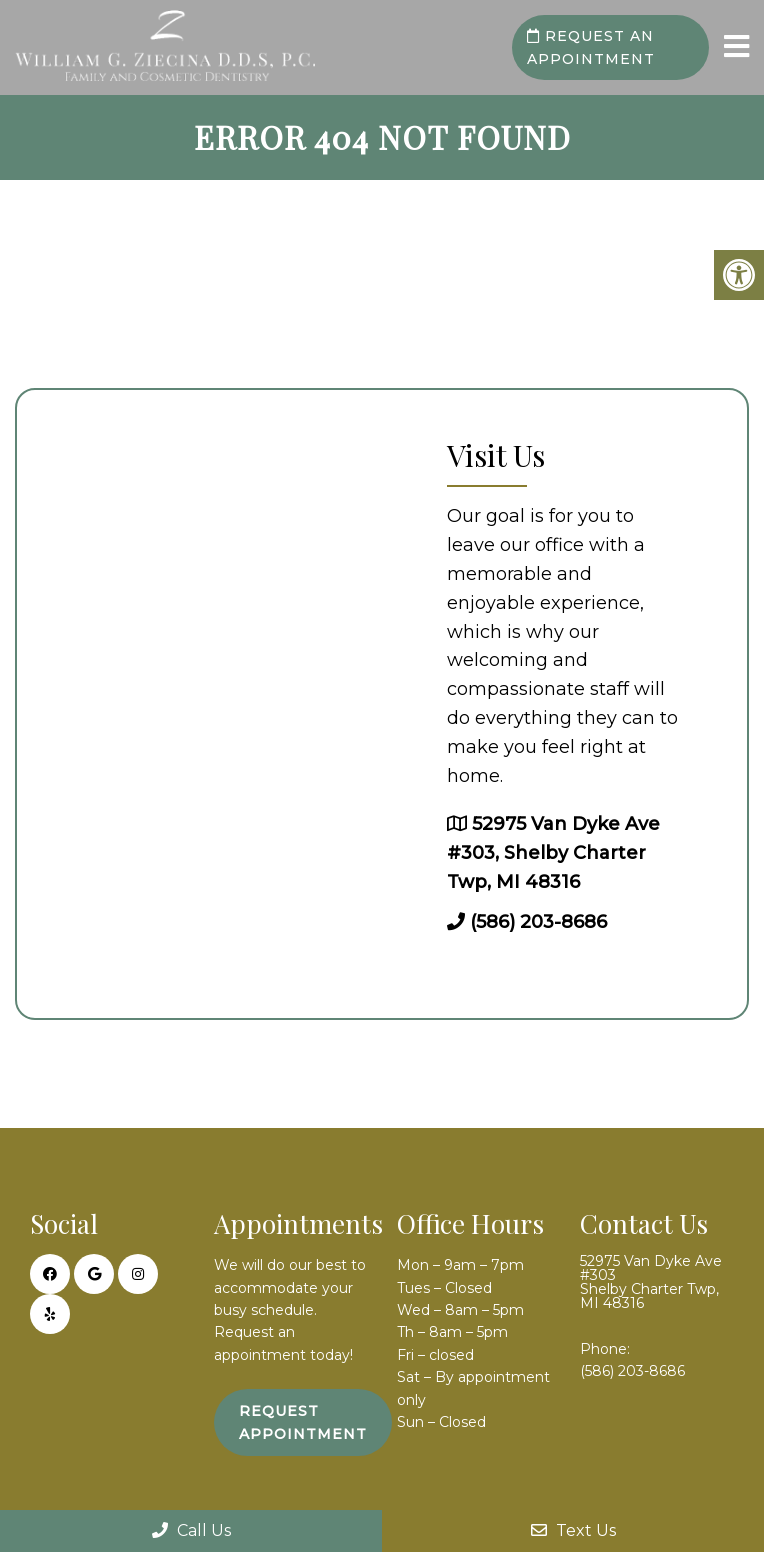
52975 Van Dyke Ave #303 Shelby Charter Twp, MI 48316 (651, 1282)
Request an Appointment (591, 47)
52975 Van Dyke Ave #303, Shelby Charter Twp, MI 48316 (553, 853)
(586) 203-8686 (538, 922)
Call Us (191, 1530)
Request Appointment (303, 1422)
